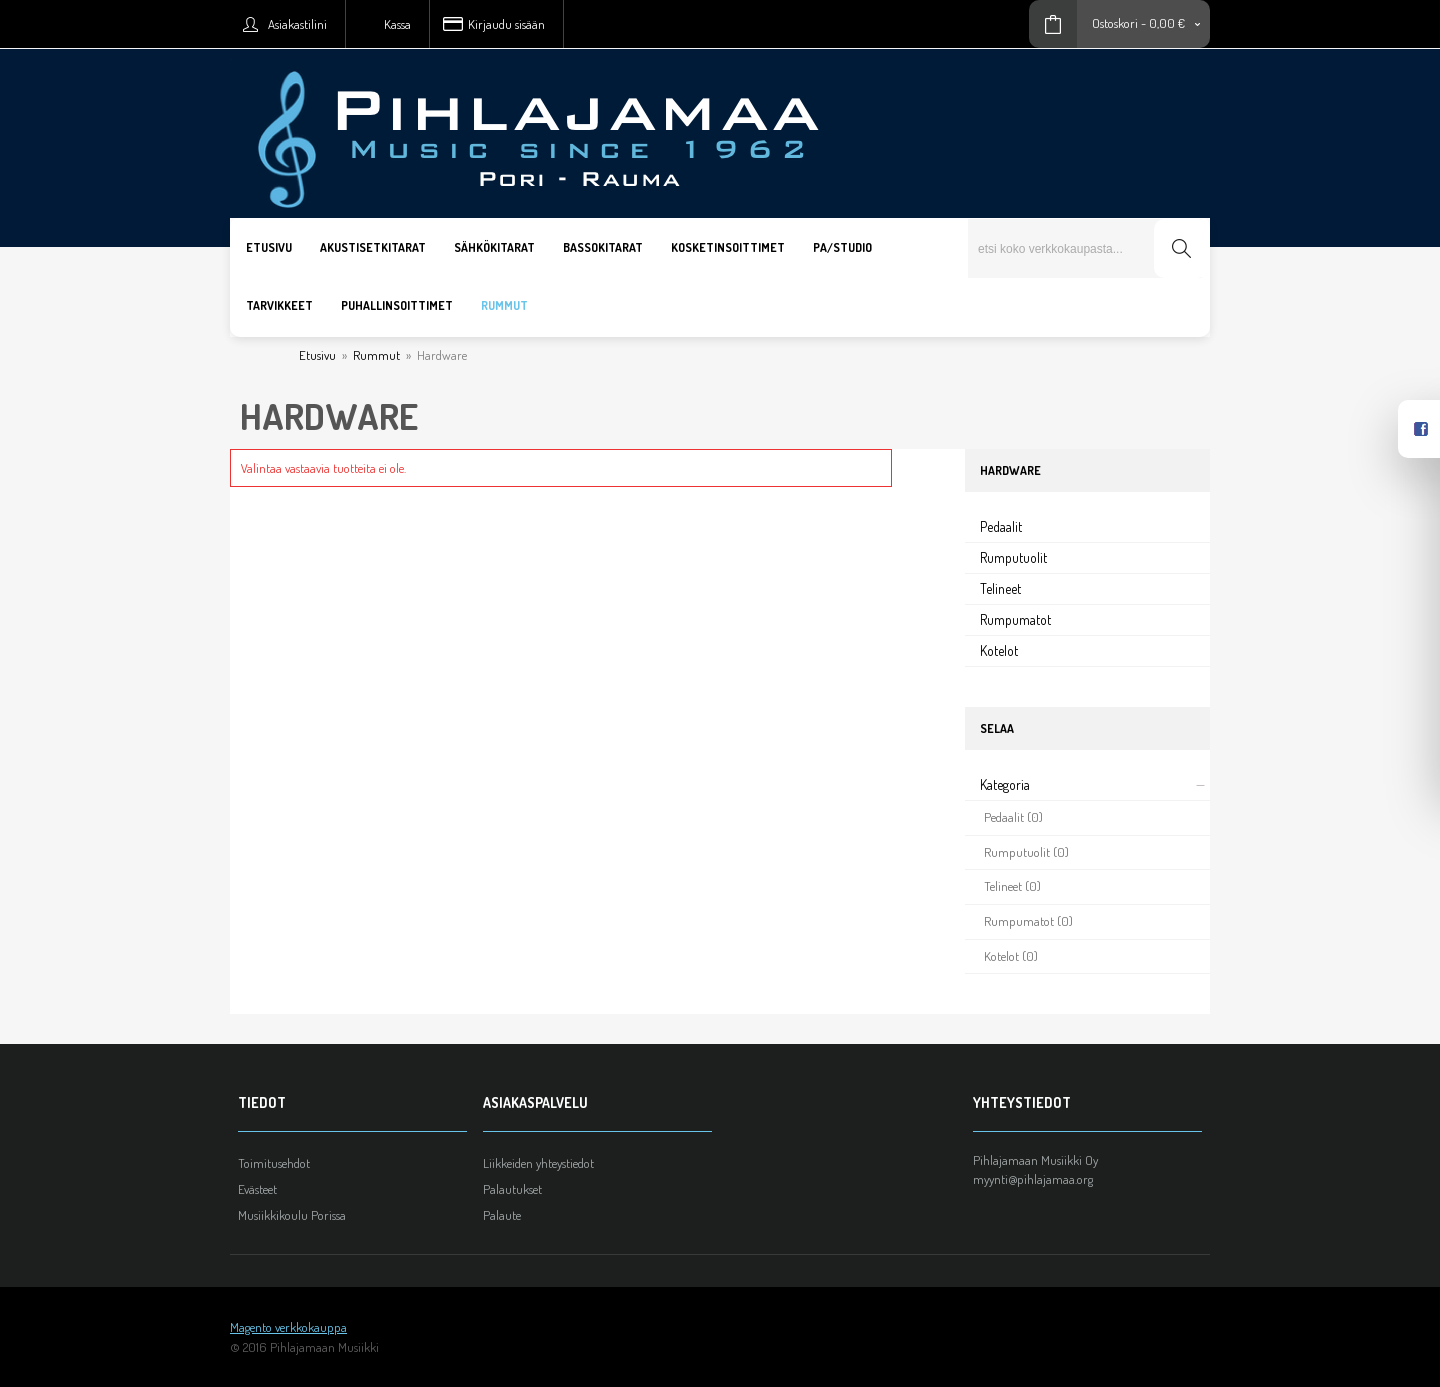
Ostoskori (1115, 23)
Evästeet (257, 1189)
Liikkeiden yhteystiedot (538, 1163)
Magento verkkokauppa (288, 1327)
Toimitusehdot (274, 1163)
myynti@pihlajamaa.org (1033, 1179)
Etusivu (317, 355)
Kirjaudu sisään (506, 24)
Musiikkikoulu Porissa (292, 1215)
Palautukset (512, 1189)
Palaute (502, 1215)
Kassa (397, 24)
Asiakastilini (297, 24)
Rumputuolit (1013, 557)
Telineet (1000, 588)
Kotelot (999, 650)
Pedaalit (1001, 526)
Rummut (376, 355)
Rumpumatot (1015, 619)
